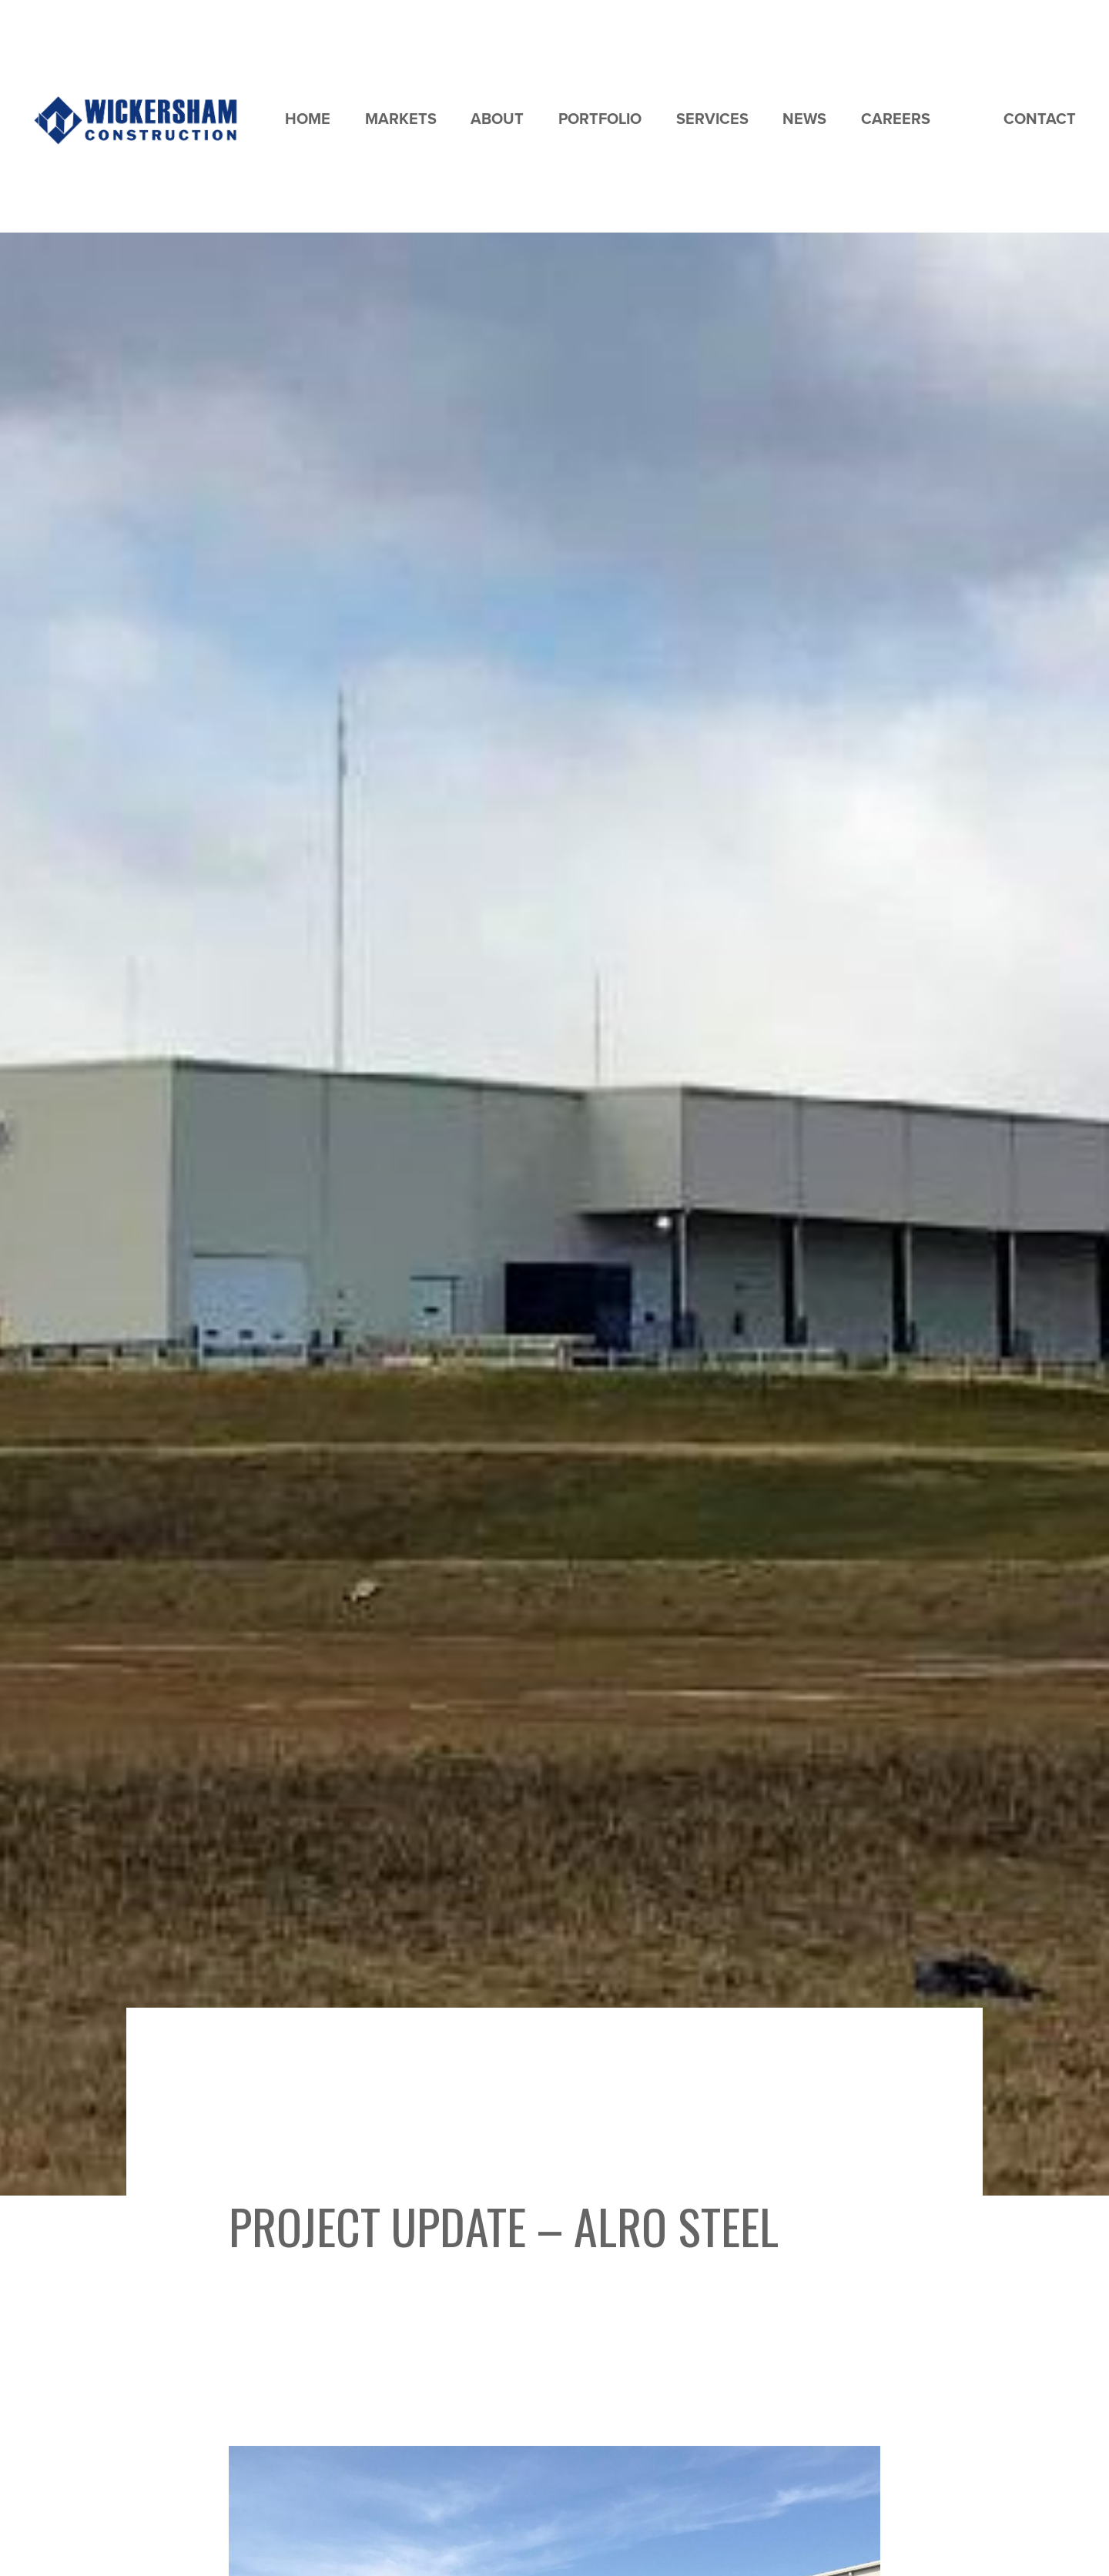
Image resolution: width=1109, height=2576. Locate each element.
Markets (401, 119)
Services (712, 119)
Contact (1039, 119)
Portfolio (600, 119)
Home (307, 119)
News (804, 119)
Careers (895, 119)
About (497, 119)
